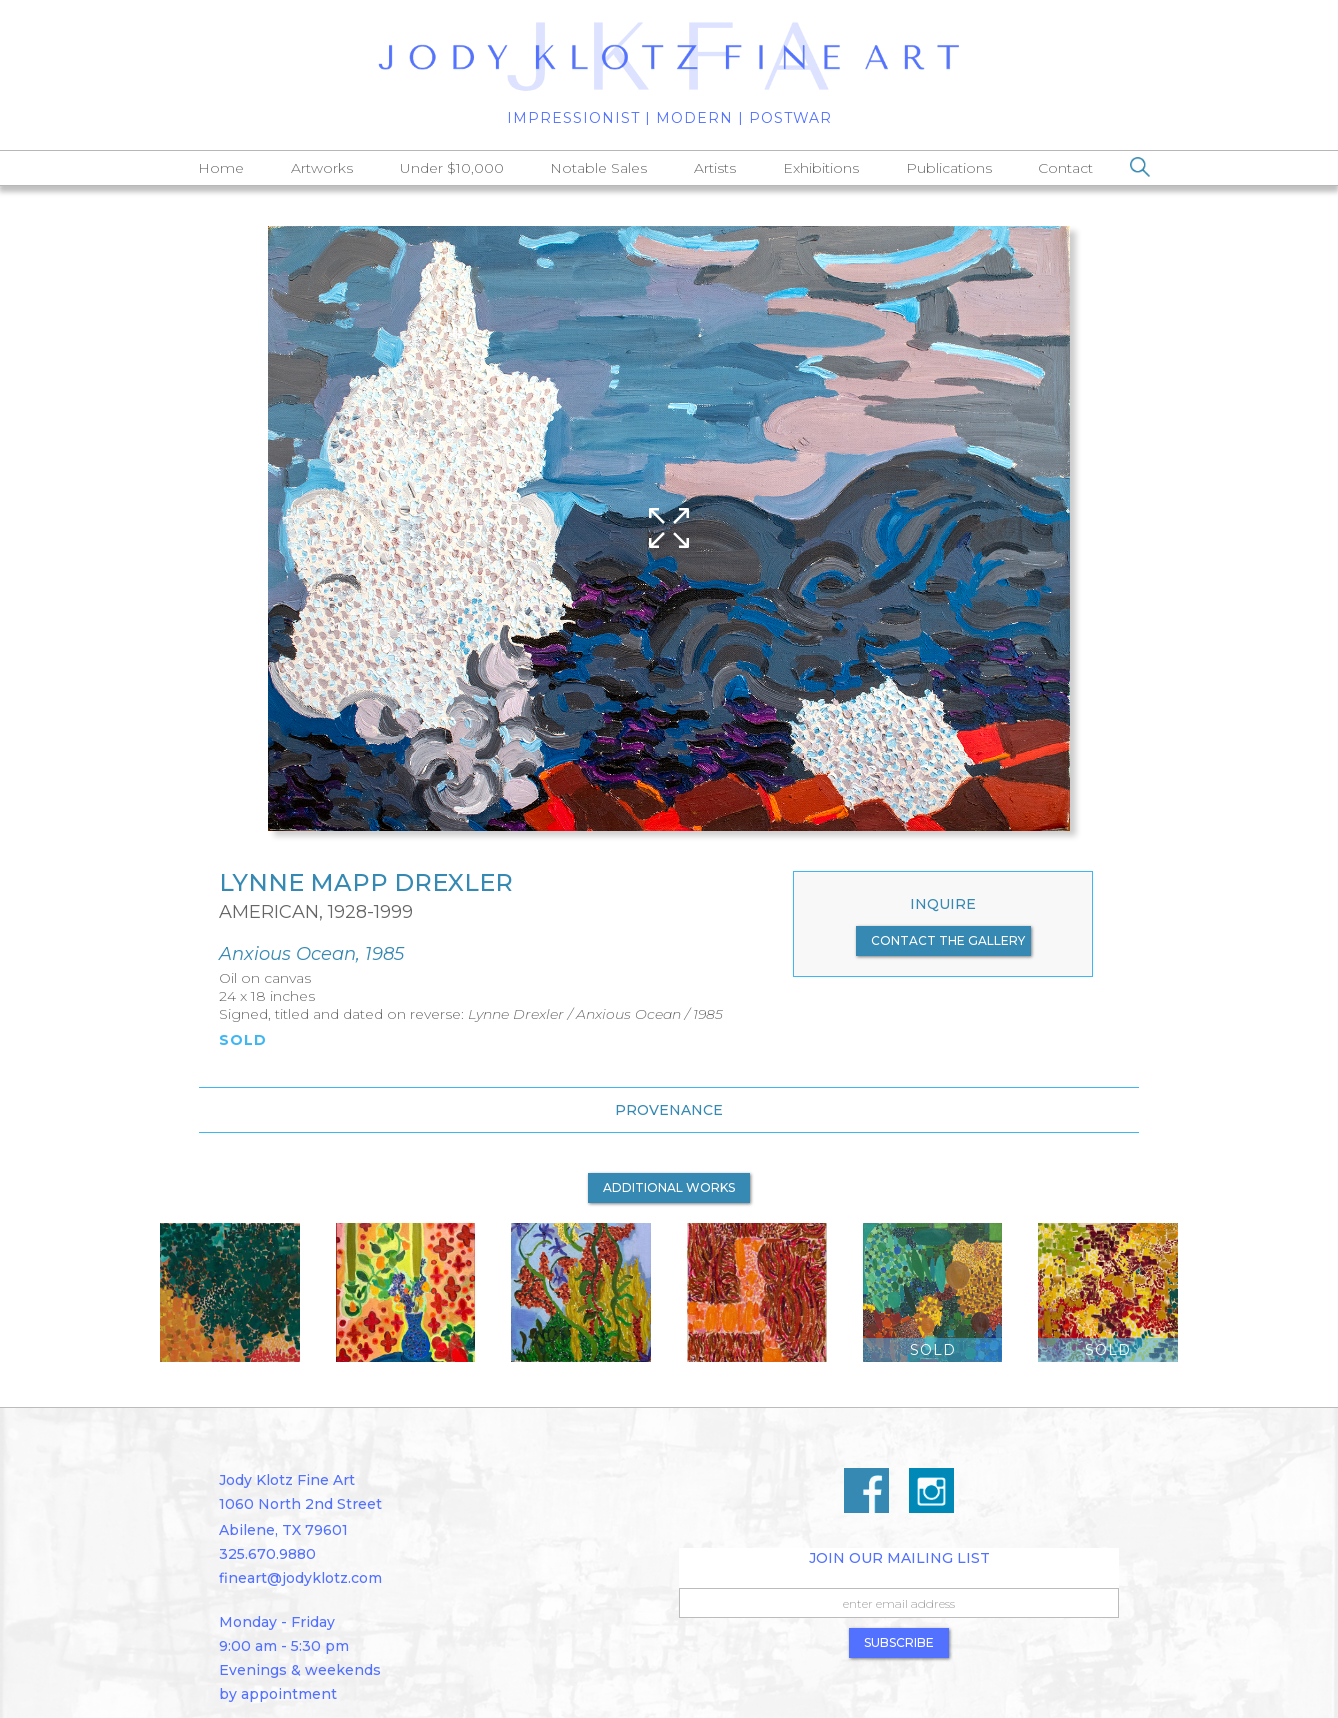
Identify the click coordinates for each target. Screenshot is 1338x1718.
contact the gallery (948, 940)
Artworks (322, 168)
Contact (1065, 168)
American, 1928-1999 (316, 912)
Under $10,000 (452, 168)
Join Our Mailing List (899, 1558)
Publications (949, 168)
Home (221, 168)
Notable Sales (598, 168)
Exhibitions (821, 168)
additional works (669, 1187)
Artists (715, 168)
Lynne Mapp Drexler (366, 883)
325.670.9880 (267, 1554)
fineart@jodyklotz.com (300, 1578)
